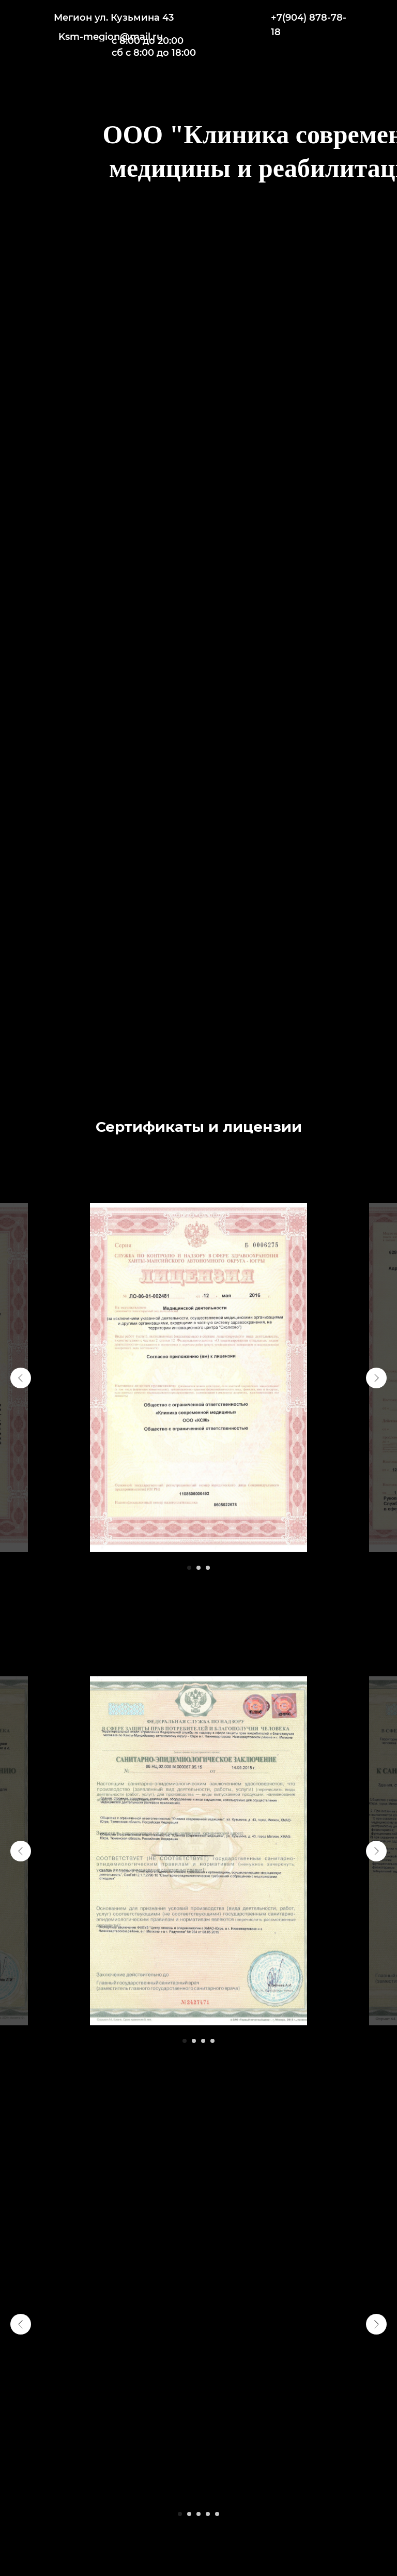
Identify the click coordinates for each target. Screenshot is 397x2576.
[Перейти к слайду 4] (212, 2041)
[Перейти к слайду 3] (208, 1568)
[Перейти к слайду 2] (198, 1568)
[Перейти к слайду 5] (217, 2514)
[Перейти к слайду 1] (189, 1568)
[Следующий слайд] (376, 1378)
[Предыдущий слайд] (20, 1378)
